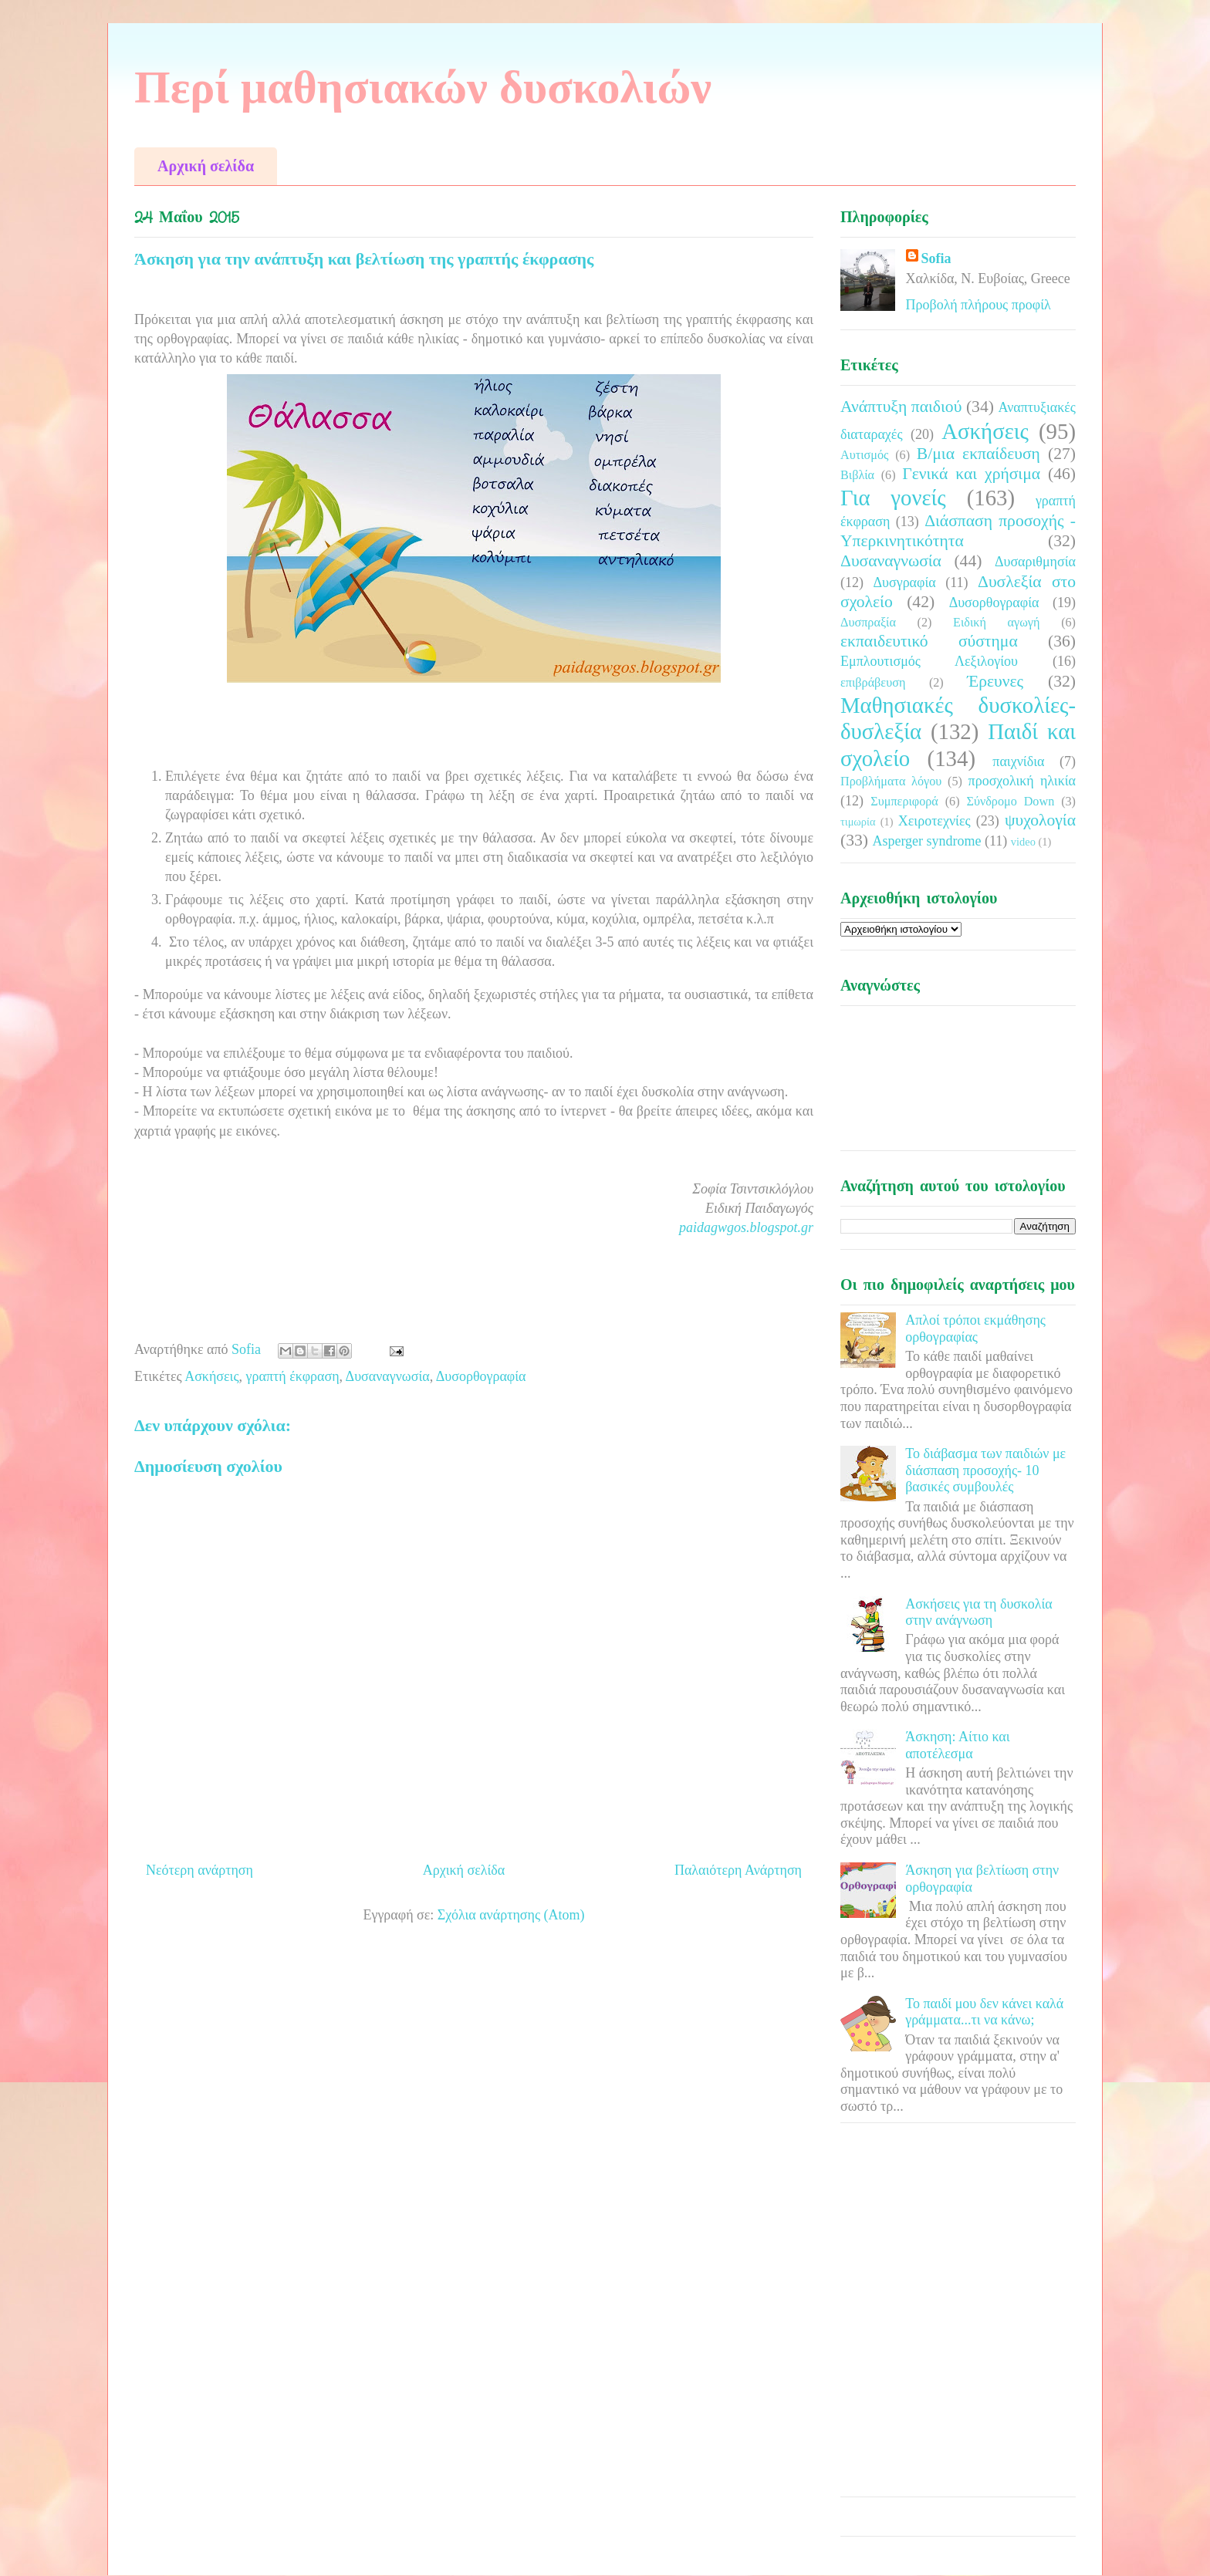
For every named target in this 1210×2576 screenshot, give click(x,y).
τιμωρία (857, 821)
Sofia (936, 258)
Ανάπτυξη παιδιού (901, 406)
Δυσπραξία (868, 623)
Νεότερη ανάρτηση (199, 1870)
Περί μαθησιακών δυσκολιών (422, 87)
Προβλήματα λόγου (890, 781)
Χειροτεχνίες (934, 821)
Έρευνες (995, 681)
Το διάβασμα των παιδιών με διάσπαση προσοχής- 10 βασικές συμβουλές (985, 1470)
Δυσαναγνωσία (388, 1376)
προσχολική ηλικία (1022, 780)
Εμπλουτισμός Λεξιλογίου (929, 661)
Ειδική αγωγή (996, 623)
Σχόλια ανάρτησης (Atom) (511, 1915)
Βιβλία (857, 475)
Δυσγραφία (904, 582)
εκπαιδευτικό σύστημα (929, 641)
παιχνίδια (1018, 761)
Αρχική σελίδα (205, 165)
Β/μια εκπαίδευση (978, 453)
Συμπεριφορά (904, 802)
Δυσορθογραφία (481, 1376)
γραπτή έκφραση (293, 1376)
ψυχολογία (1040, 820)
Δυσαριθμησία (1035, 561)
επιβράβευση (872, 683)
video (1023, 842)
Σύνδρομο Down (1010, 802)
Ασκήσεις (211, 1376)
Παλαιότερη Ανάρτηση (738, 1870)
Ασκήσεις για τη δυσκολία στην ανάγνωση (979, 1612)
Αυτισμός (864, 455)
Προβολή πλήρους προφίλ (978, 304)
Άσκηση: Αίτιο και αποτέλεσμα (957, 1745)
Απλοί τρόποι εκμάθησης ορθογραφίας (975, 1328)
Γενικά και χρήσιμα (971, 473)
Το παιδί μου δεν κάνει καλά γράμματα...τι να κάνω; (984, 2012)
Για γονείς (893, 497)
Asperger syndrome (926, 841)
